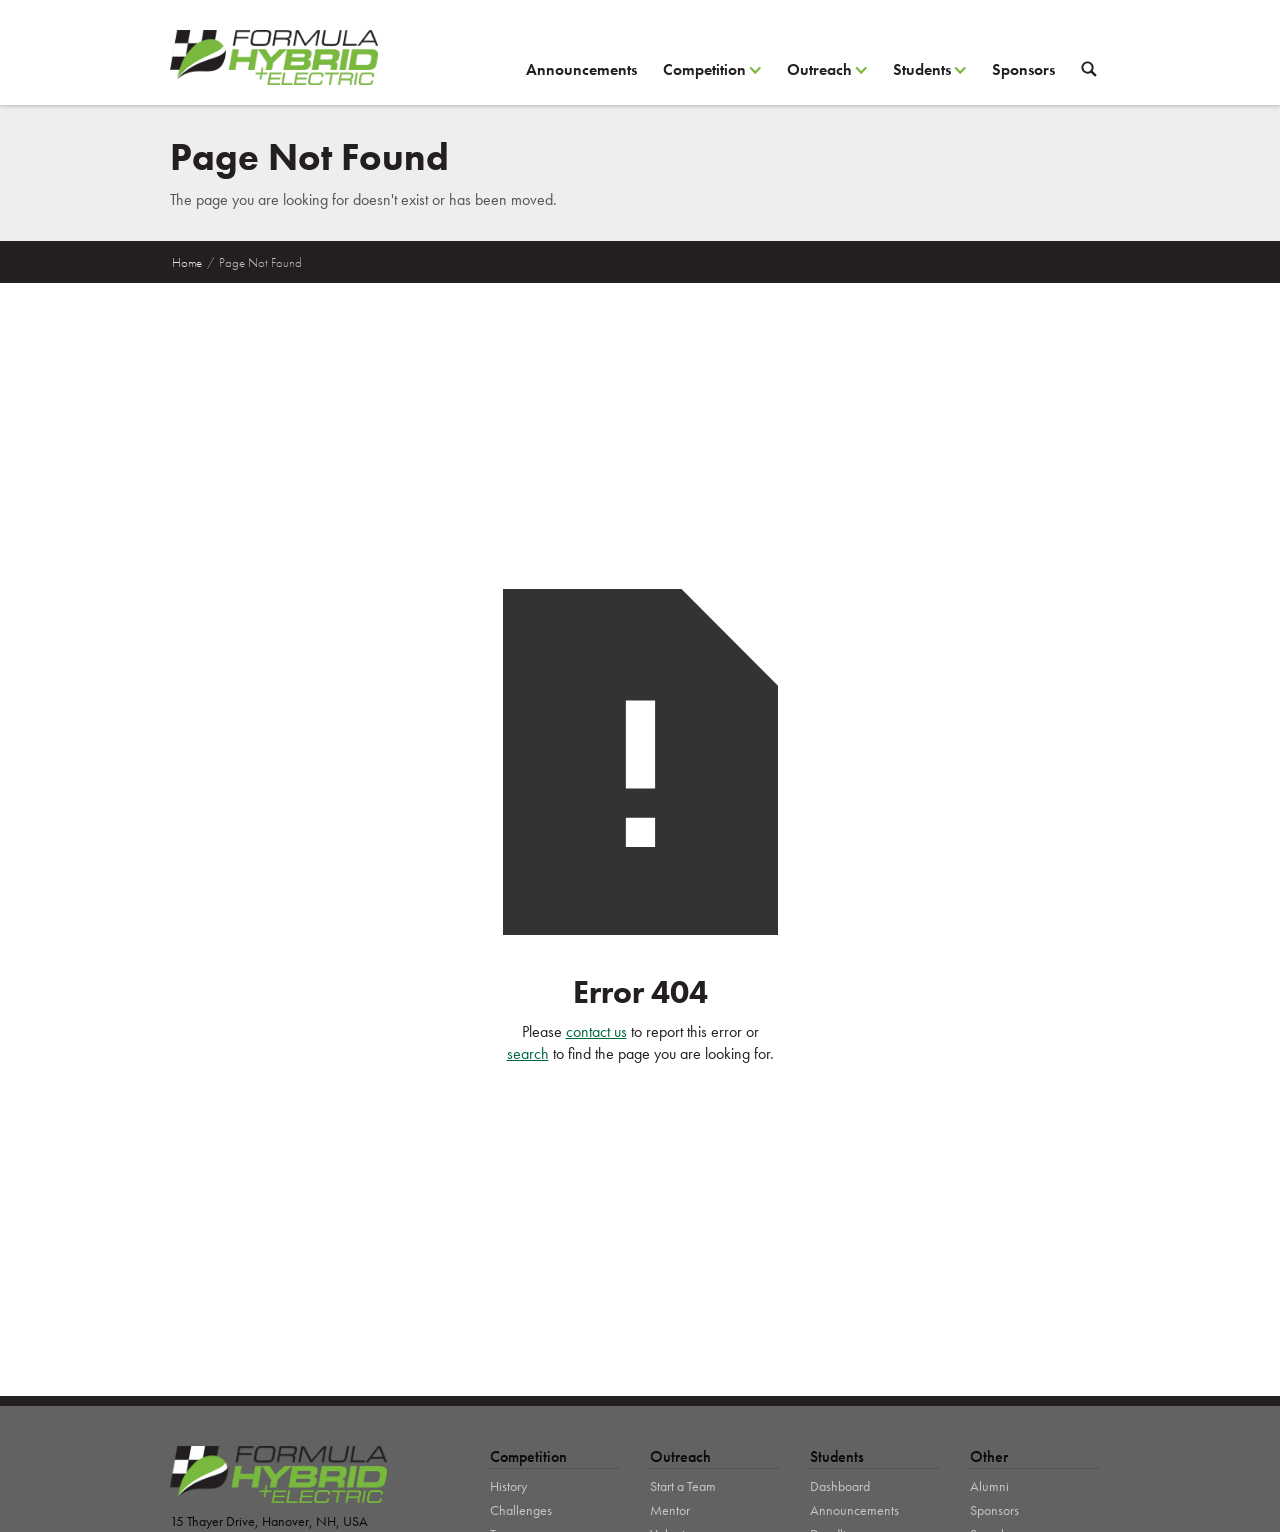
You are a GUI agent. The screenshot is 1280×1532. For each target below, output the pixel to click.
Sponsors (1023, 69)
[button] (712, 77)
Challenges (521, 1510)
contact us (596, 1031)
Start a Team (683, 1486)
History (508, 1486)
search (528, 1053)
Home (187, 262)
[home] (274, 57)
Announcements (581, 69)
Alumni (989, 1486)
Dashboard (840, 1486)
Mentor (670, 1510)
